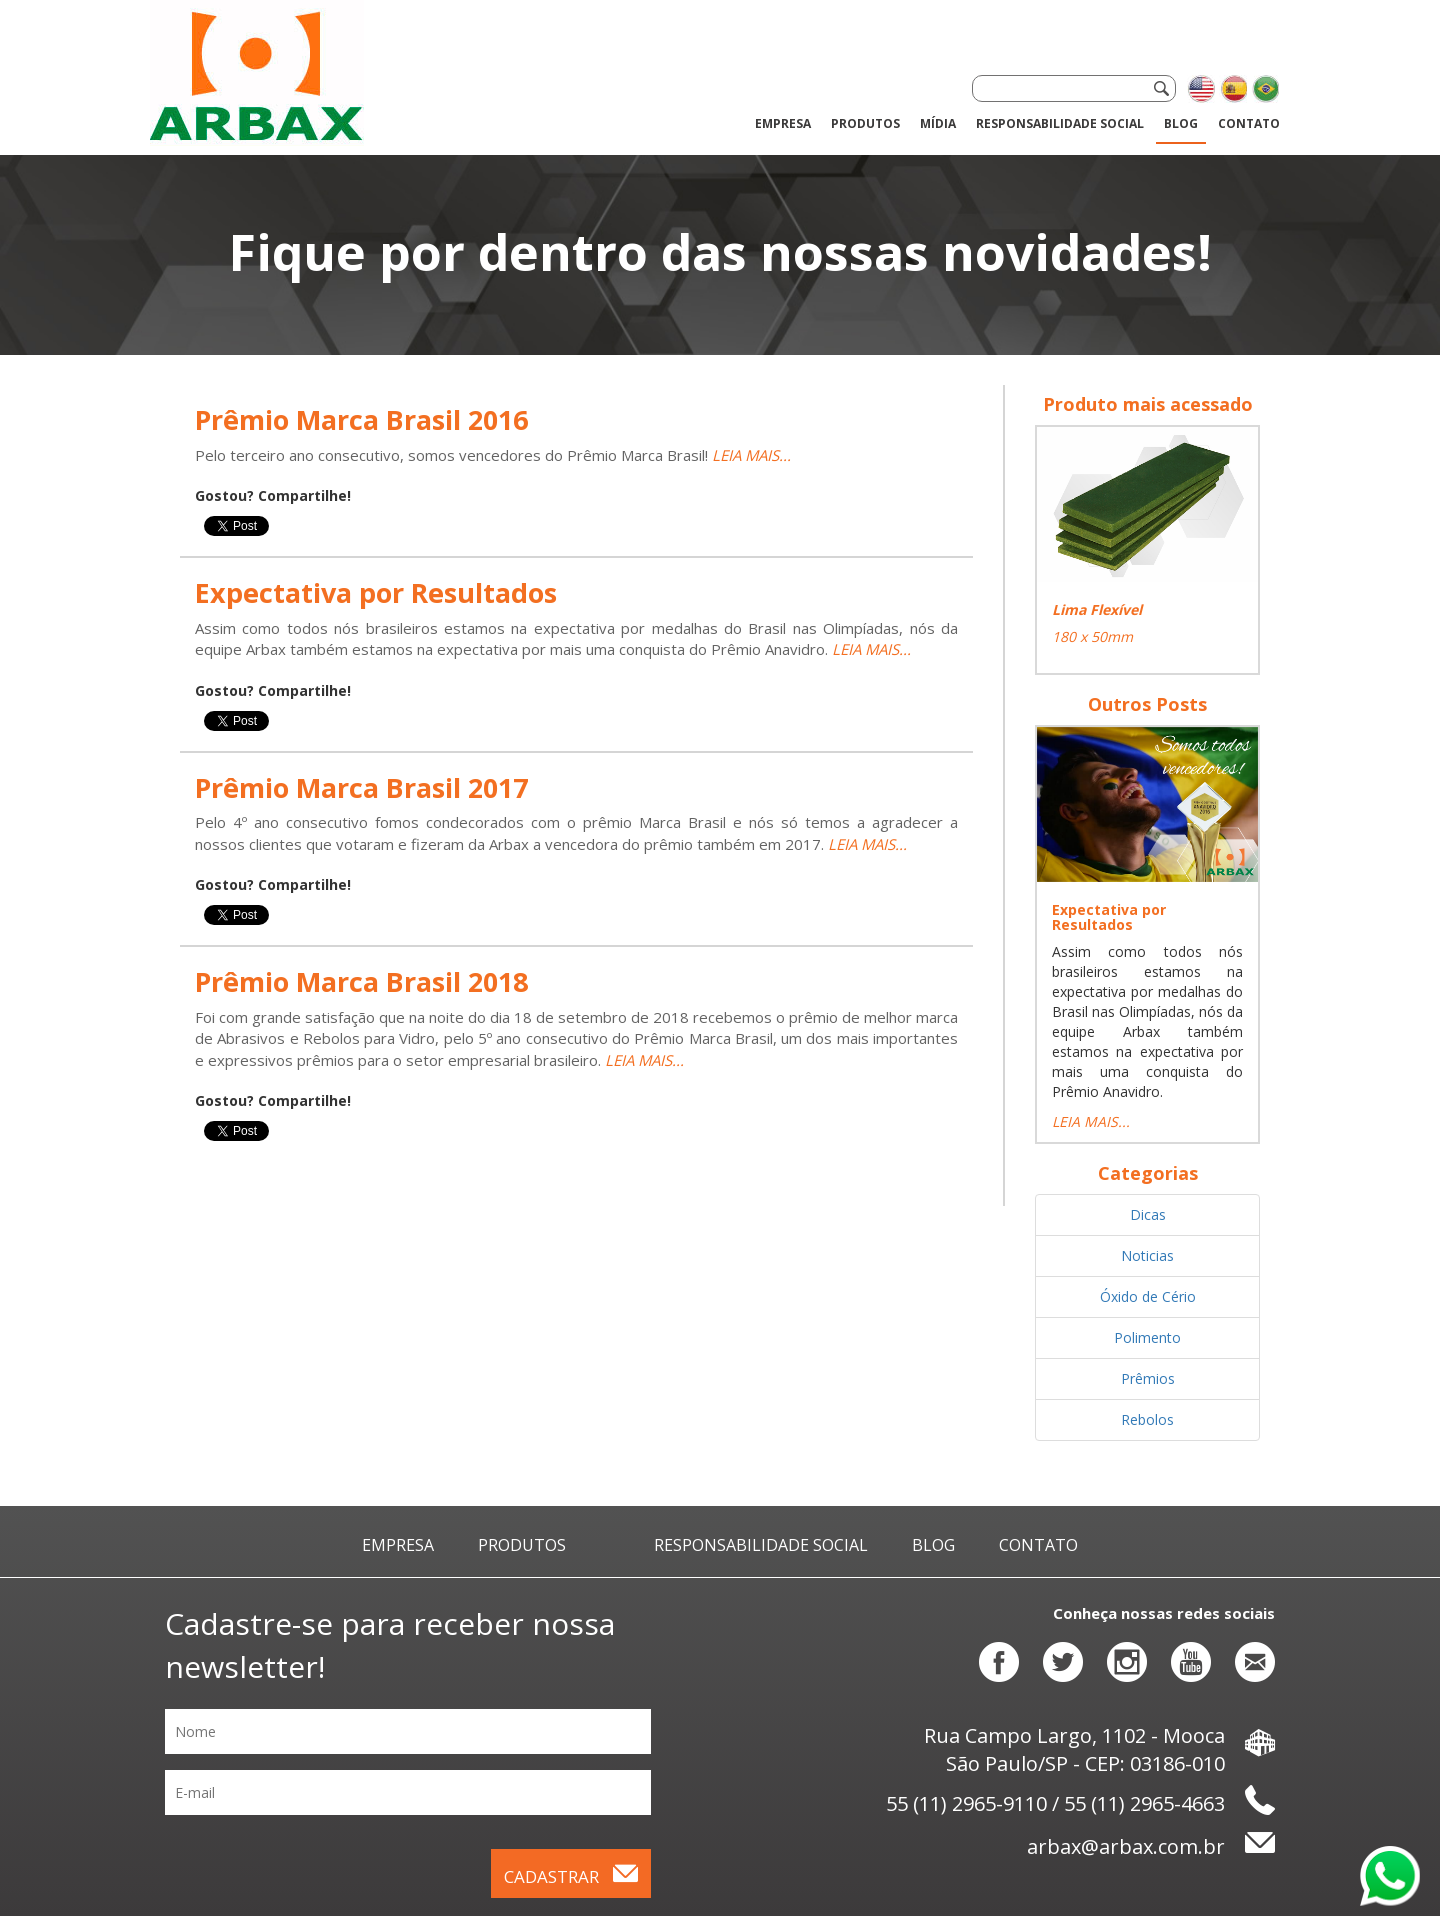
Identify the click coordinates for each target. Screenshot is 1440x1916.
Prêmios (1148, 1378)
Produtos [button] (865, 123)
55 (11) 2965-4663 (1144, 1803)
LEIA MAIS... (751, 455)
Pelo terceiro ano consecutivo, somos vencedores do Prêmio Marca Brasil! (453, 455)
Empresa (783, 123)
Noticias (1147, 1255)
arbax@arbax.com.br (1151, 1846)
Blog (1181, 123)
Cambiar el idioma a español (1233, 89)
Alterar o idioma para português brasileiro (1265, 89)
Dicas (1148, 1214)
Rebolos (1147, 1419)
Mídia (938, 123)
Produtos (522, 1545)
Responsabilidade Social (1060, 123)
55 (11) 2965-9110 (966, 1803)
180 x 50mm (1092, 636)
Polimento (1147, 1337)
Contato (1249, 123)
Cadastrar (571, 1876)
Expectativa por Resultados (1109, 917)
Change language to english (1201, 89)
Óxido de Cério (1148, 1296)
